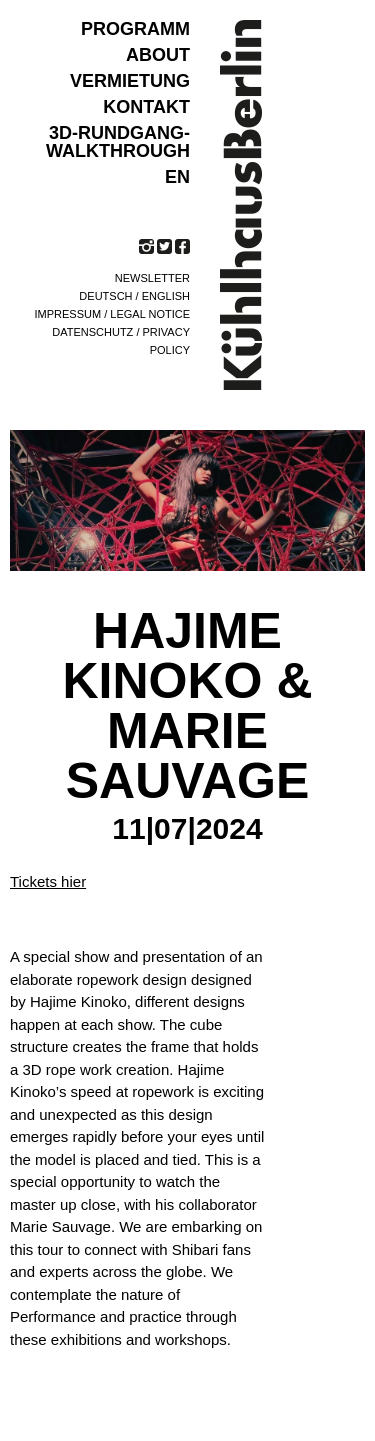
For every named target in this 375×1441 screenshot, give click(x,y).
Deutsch (105, 296)
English (166, 296)
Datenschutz (92, 332)
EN (177, 177)
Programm (135, 29)
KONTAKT (146, 107)
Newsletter (152, 278)
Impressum (68, 314)
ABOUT (158, 55)
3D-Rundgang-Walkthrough (118, 142)
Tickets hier (48, 881)
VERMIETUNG (130, 81)
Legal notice (150, 314)
